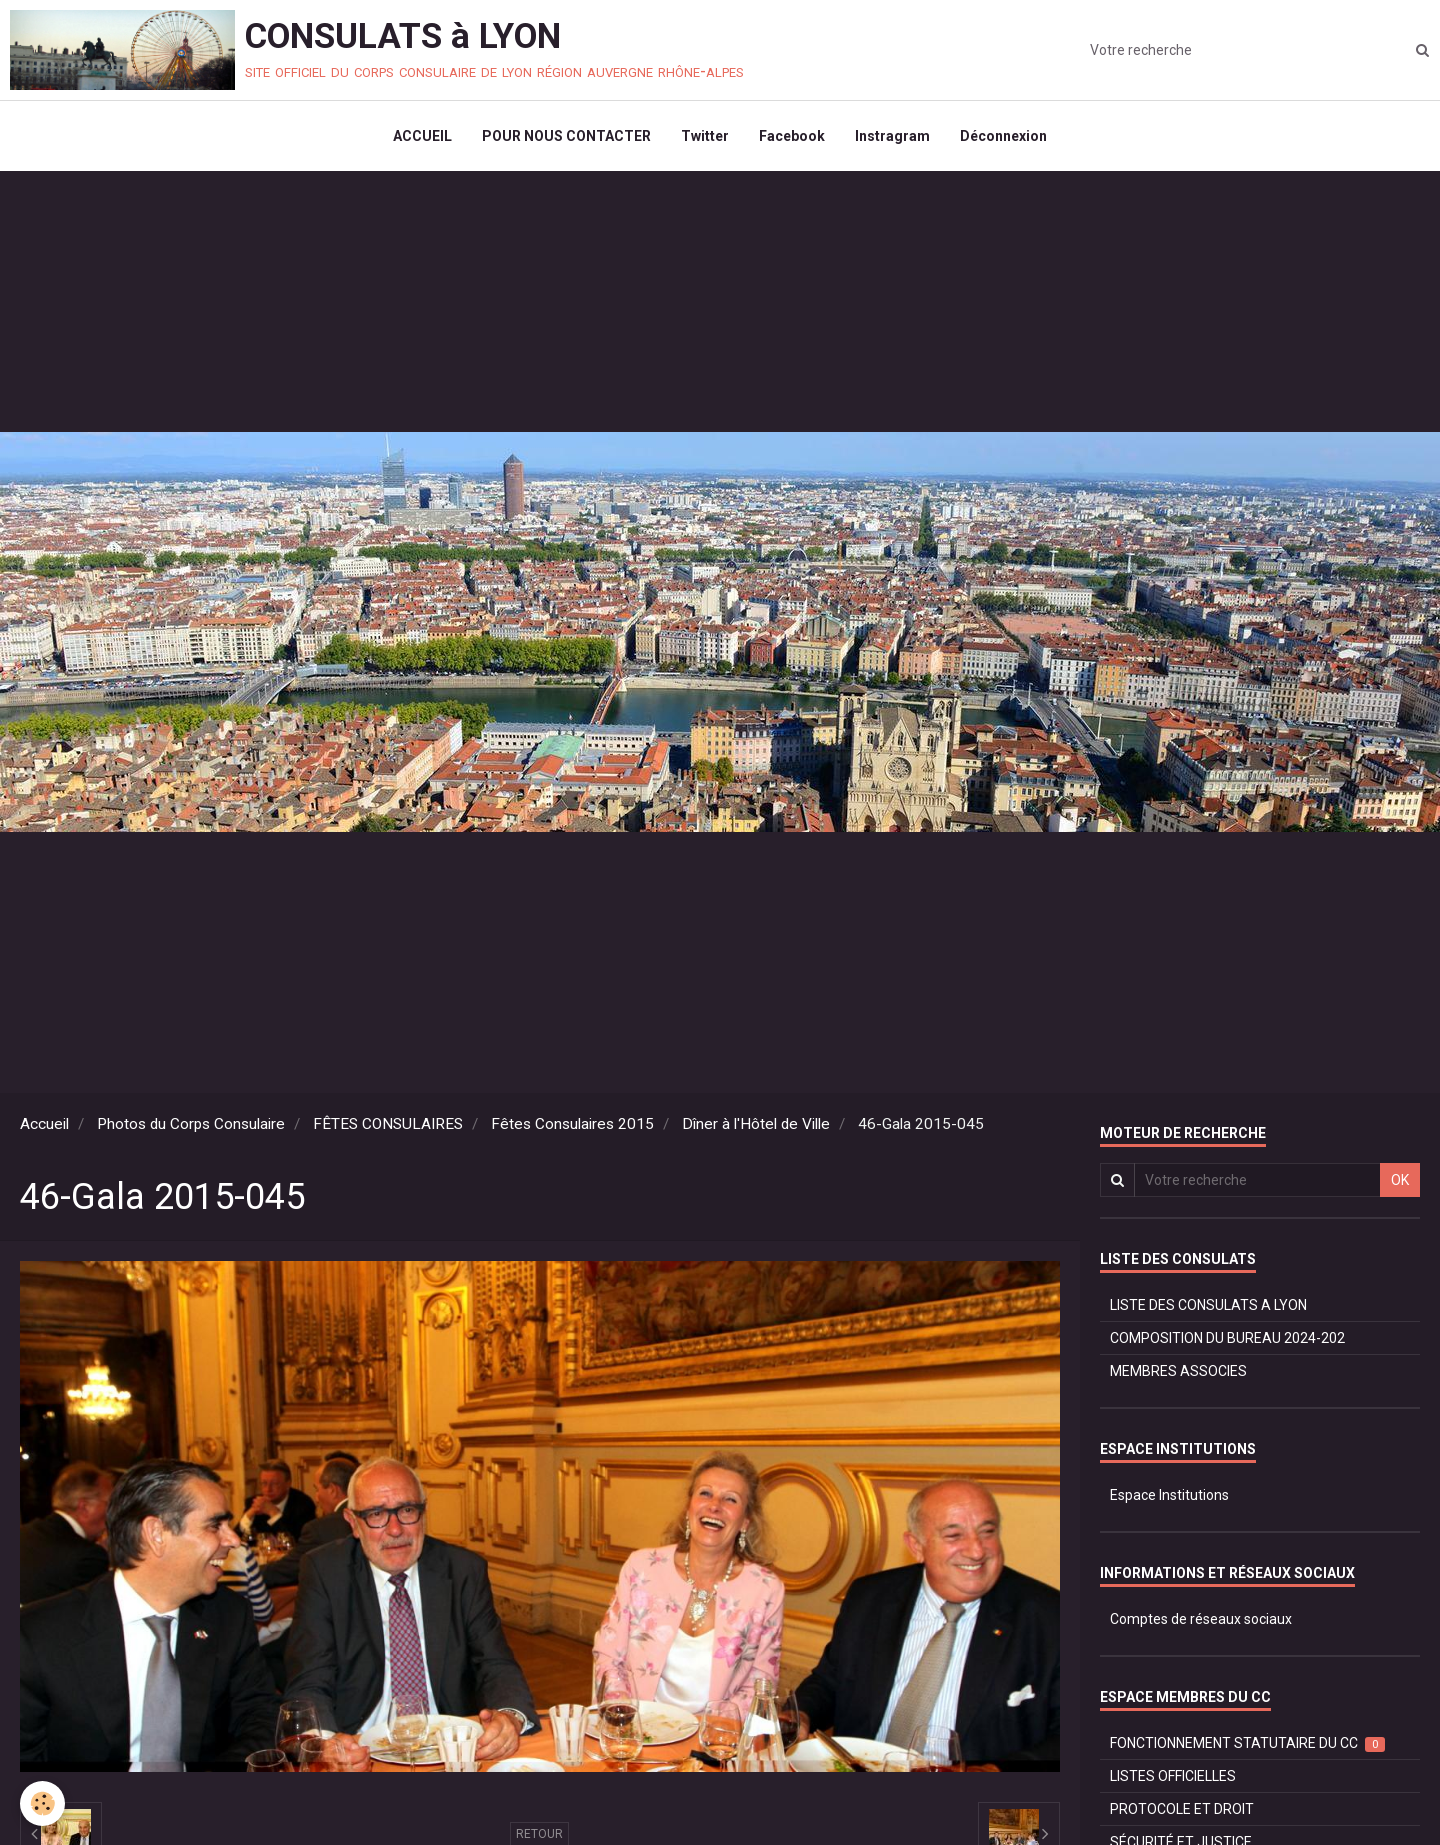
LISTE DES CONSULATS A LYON (1208, 1305)
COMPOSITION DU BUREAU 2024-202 (1227, 1338)
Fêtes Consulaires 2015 (572, 1124)
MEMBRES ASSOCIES (1178, 1371)
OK (1400, 1180)
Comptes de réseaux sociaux (1201, 1619)
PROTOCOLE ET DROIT (1182, 1809)
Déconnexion (1003, 136)
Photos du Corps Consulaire (191, 1124)
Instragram (892, 136)
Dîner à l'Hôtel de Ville (756, 1124)
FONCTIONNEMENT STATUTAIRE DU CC (1247, 1743)
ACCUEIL (422, 136)
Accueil (44, 1124)
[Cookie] (42, 1803)
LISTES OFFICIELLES (1173, 1776)
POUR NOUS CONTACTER (566, 136)
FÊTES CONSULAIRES (388, 1124)
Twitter (705, 136)
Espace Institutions (1169, 1495)
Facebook (792, 136)
